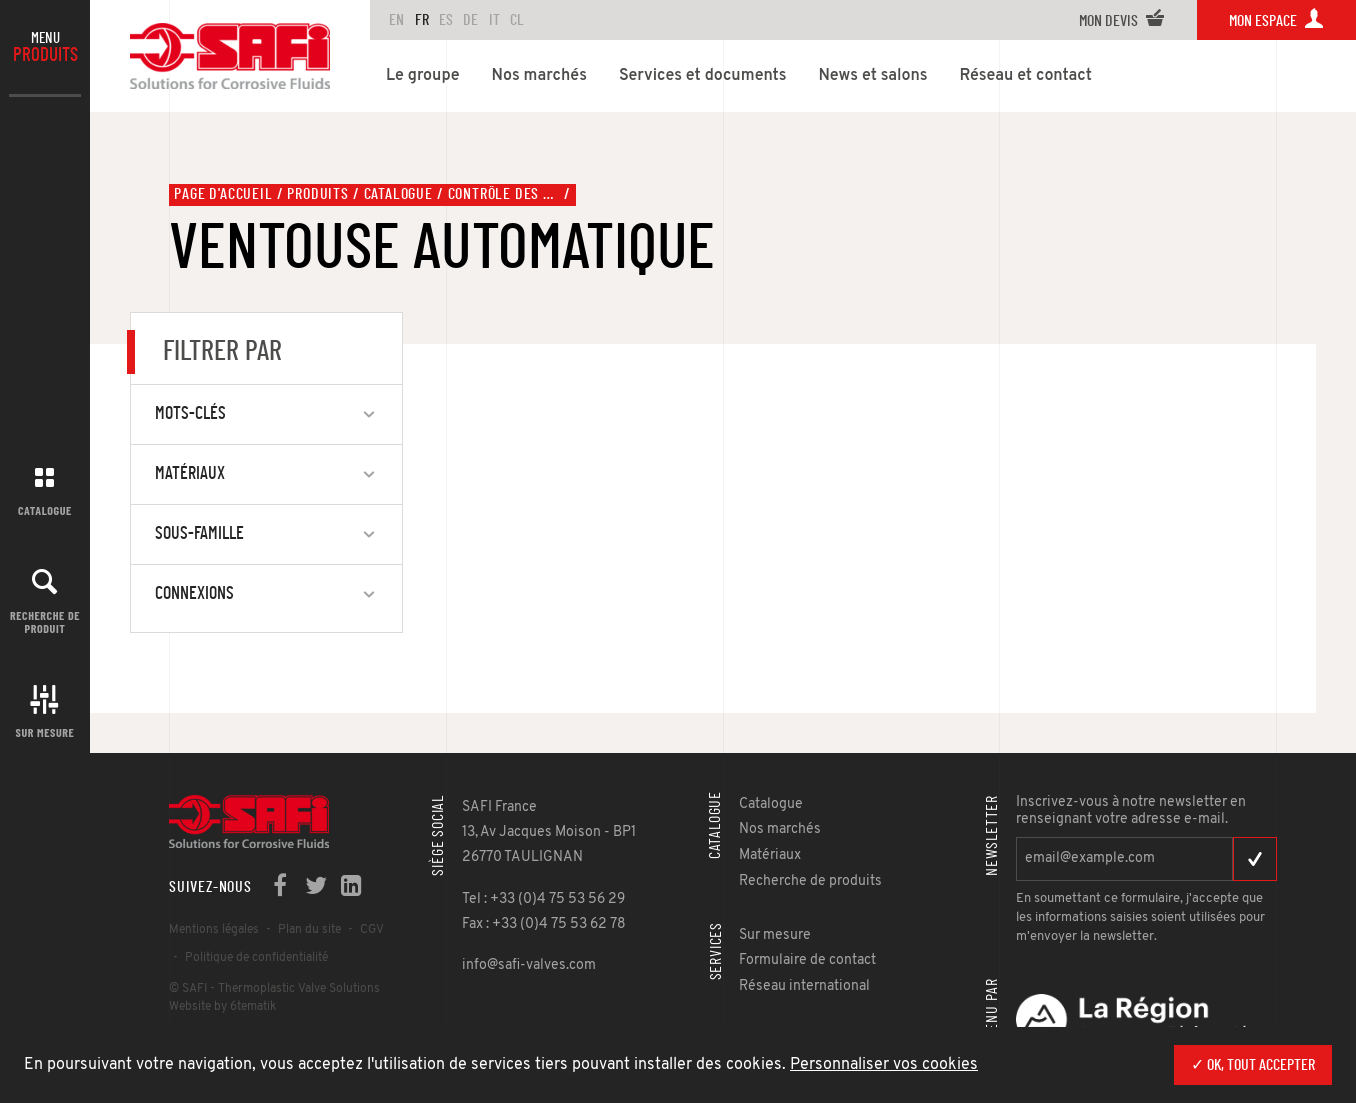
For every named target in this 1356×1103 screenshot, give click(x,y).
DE (470, 20)
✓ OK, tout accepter (1253, 1065)
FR (422, 20)
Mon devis (1122, 21)
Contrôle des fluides (504, 194)
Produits (317, 194)
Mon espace (1276, 21)
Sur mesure (45, 732)
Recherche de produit (45, 621)
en (396, 20)
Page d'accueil (223, 194)
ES (446, 20)
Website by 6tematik (222, 1007)
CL (517, 20)
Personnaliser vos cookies (884, 1065)
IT (494, 20)
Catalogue (45, 510)
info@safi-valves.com (529, 965)
